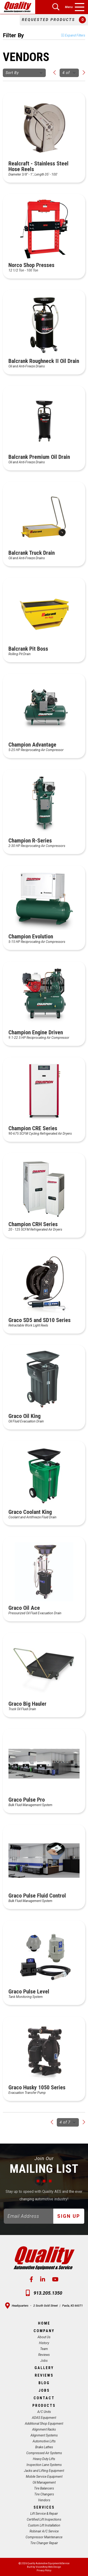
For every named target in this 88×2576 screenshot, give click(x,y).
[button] (54, 19)
